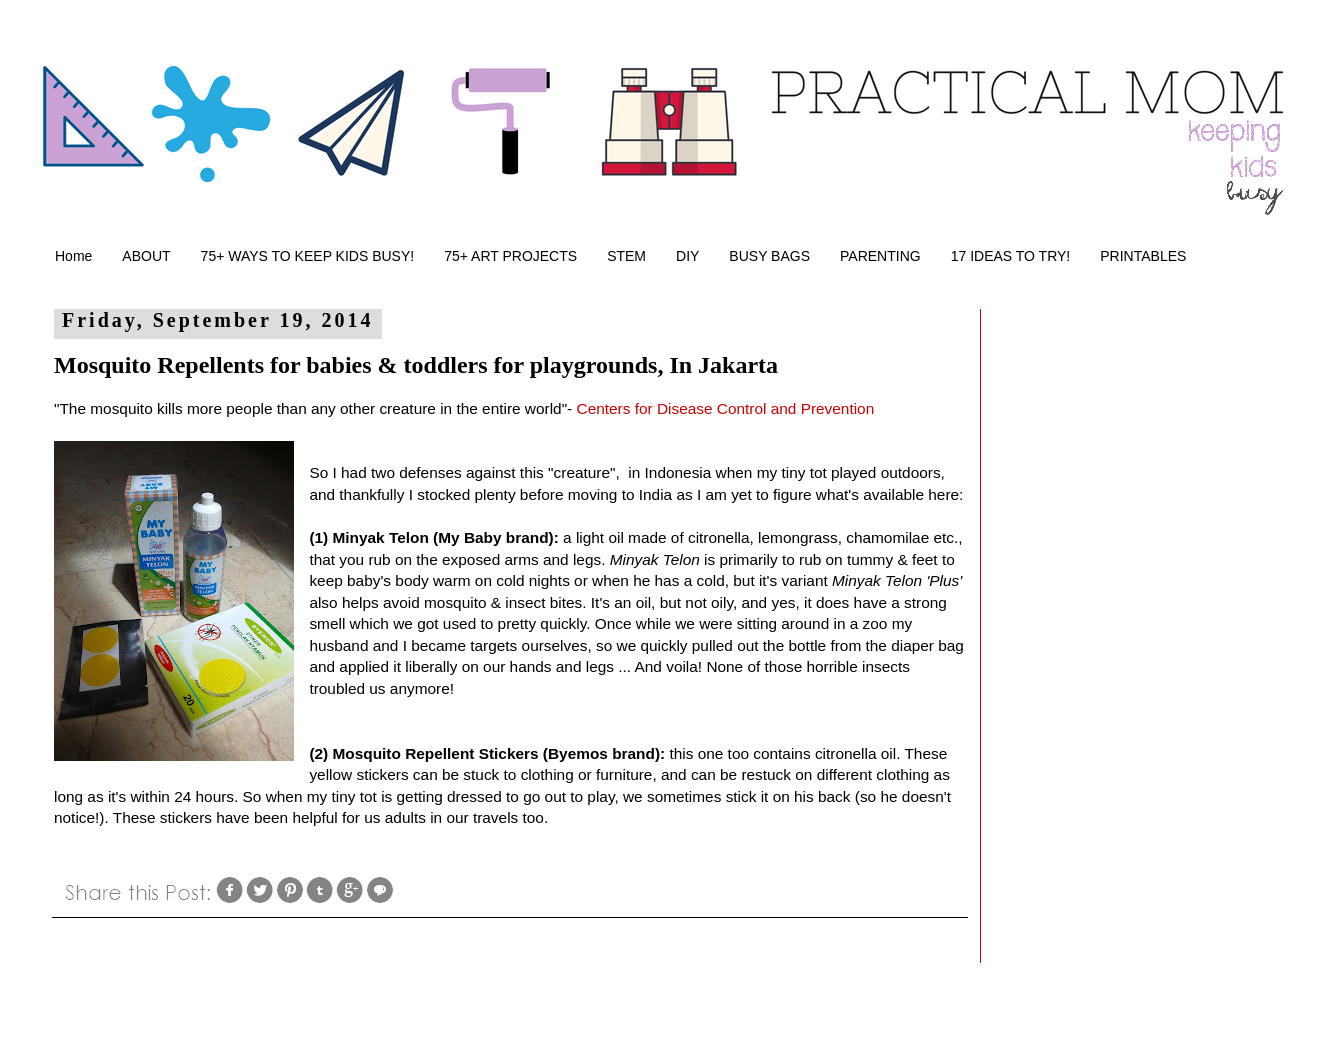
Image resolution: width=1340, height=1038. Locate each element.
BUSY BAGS (769, 256)
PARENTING (880, 256)
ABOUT (146, 256)
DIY (687, 256)
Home (73, 256)
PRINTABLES (1143, 256)
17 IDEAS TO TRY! (1011, 256)
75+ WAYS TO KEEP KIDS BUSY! (308, 256)
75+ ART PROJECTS (510, 256)
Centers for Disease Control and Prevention (726, 408)
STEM (626, 256)
